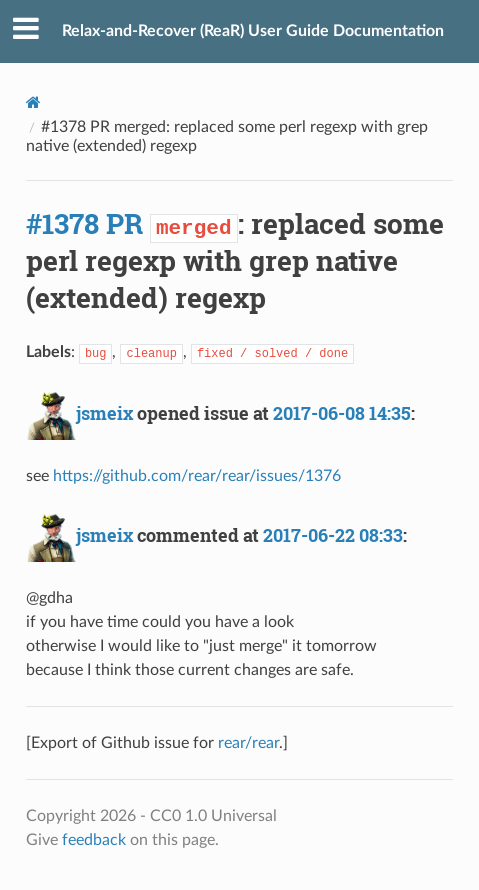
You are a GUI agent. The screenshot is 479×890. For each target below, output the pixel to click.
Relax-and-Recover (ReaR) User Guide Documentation (253, 31)
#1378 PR (84, 223)
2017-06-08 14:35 (342, 413)
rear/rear (248, 743)
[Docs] (33, 102)
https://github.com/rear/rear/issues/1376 (197, 476)
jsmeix (104, 413)
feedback (94, 840)
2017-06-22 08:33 (333, 535)
